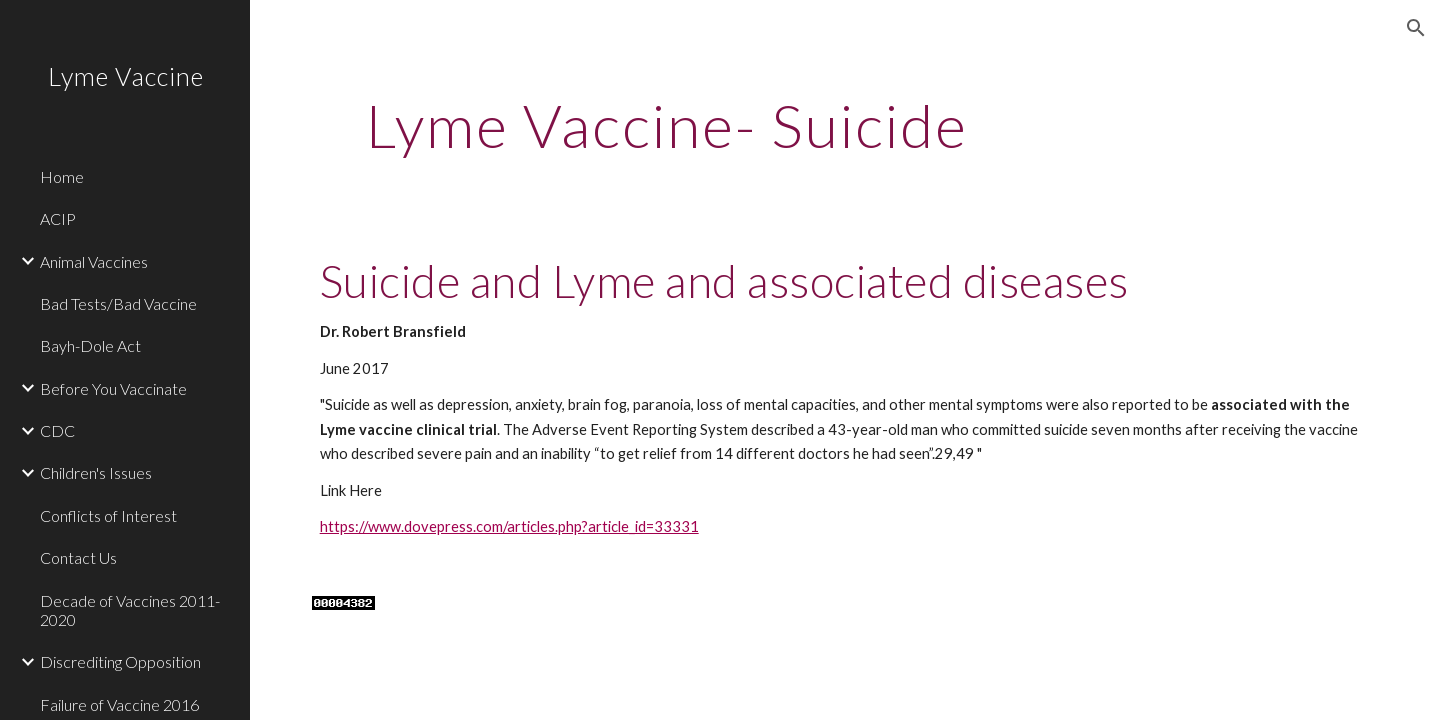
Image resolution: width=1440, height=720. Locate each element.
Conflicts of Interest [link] (108, 515)
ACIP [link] (58, 218)
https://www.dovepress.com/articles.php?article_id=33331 (509, 526)
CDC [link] (57, 430)
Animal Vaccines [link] (94, 261)
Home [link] (62, 176)
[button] (1416, 28)
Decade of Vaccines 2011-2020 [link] (130, 610)
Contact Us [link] (78, 557)
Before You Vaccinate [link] (113, 388)
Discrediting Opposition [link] (120, 661)
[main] (667, 125)
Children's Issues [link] (96, 472)
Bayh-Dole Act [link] (90, 345)
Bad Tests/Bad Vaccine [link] (118, 303)
